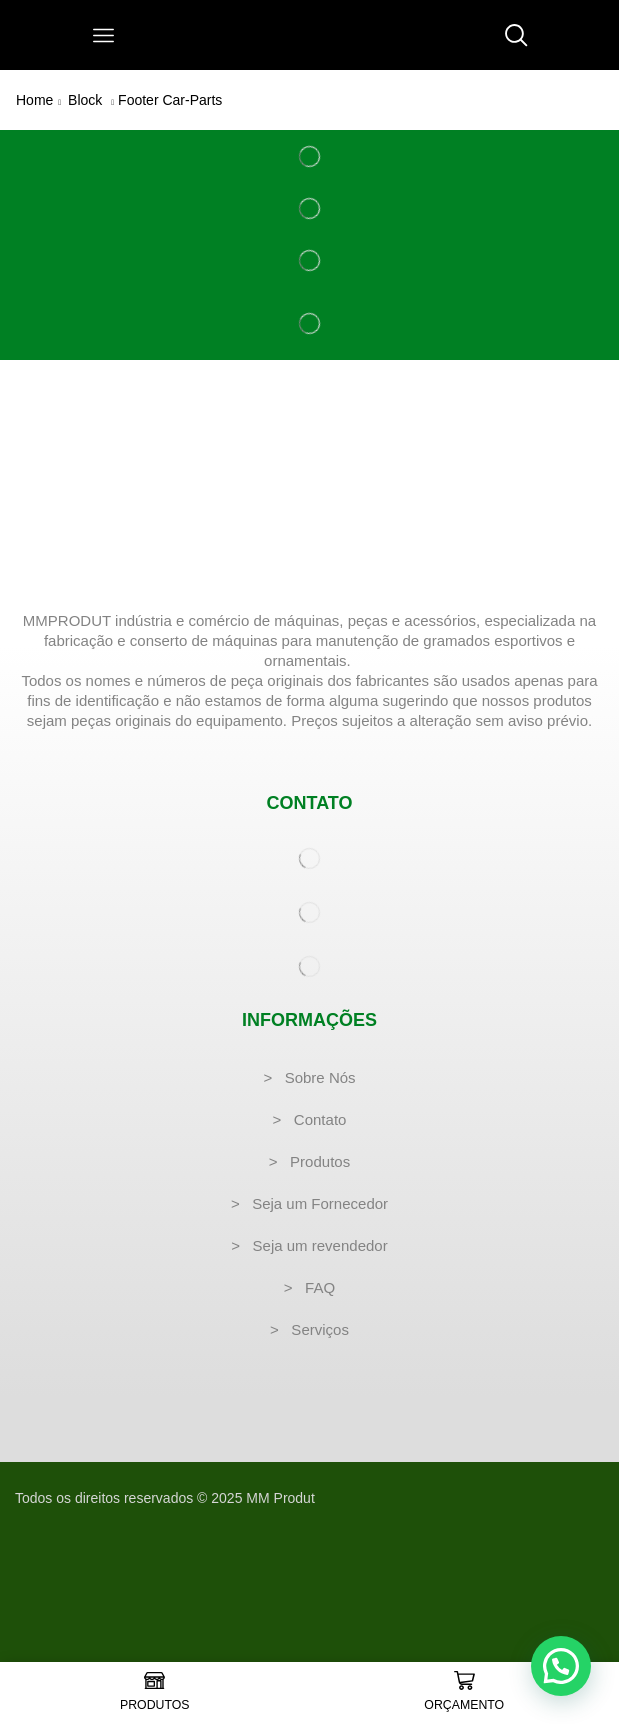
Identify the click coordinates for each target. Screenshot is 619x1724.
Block (85, 100)
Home (34, 100)
